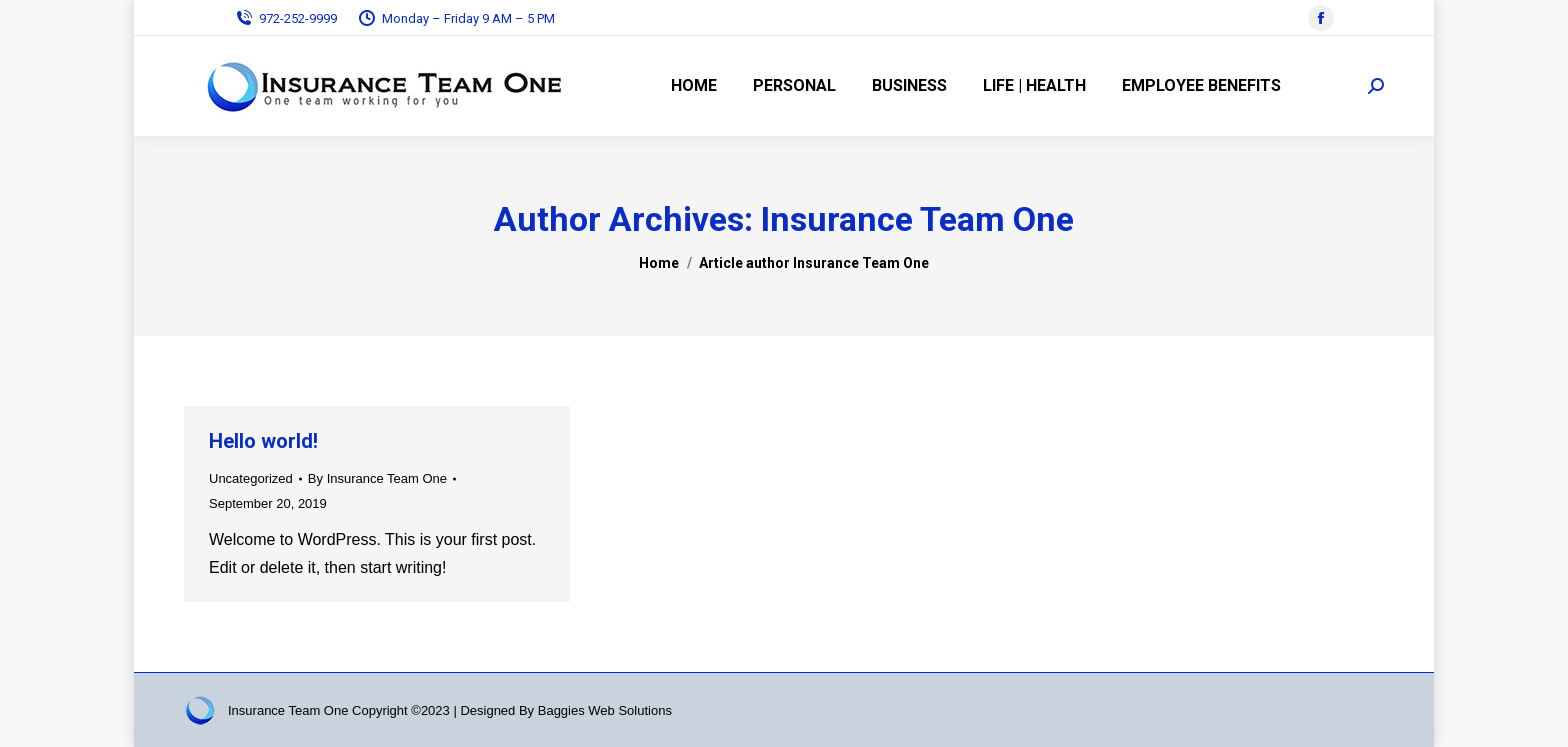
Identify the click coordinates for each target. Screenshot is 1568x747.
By (377, 478)
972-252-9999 (285, 18)
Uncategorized (251, 478)
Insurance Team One (917, 219)
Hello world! (263, 441)
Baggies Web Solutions (605, 710)
